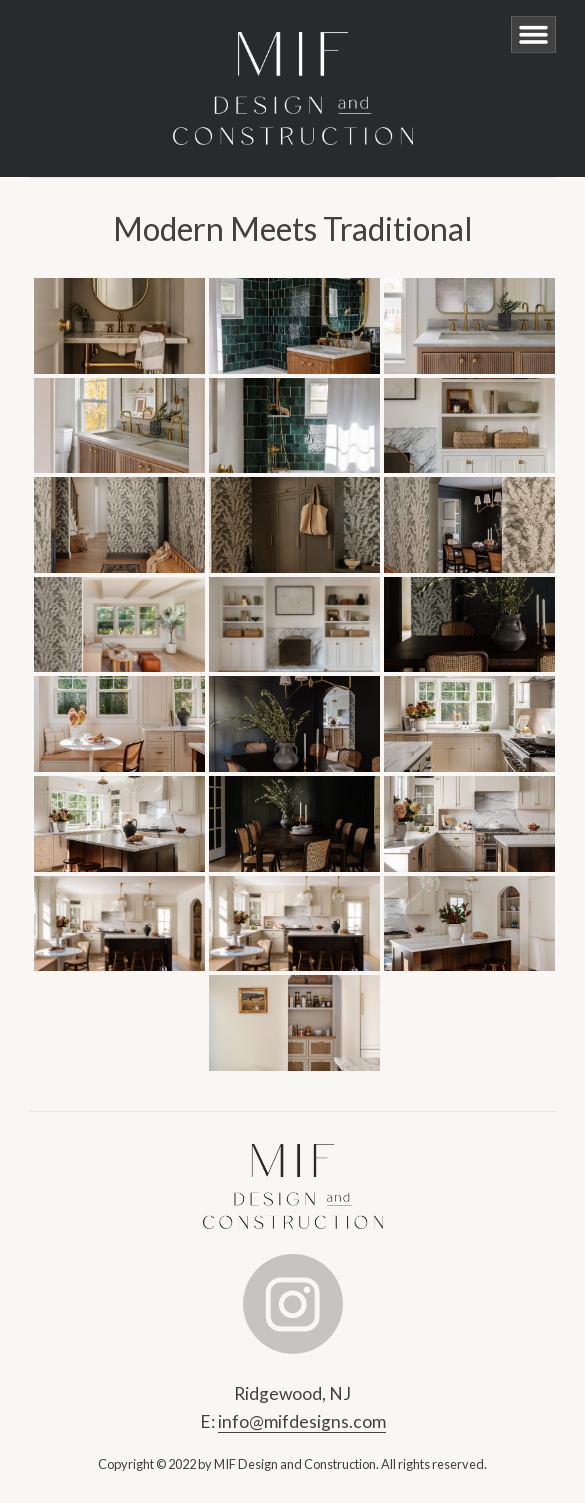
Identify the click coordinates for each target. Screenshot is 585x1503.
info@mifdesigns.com (302, 1421)
